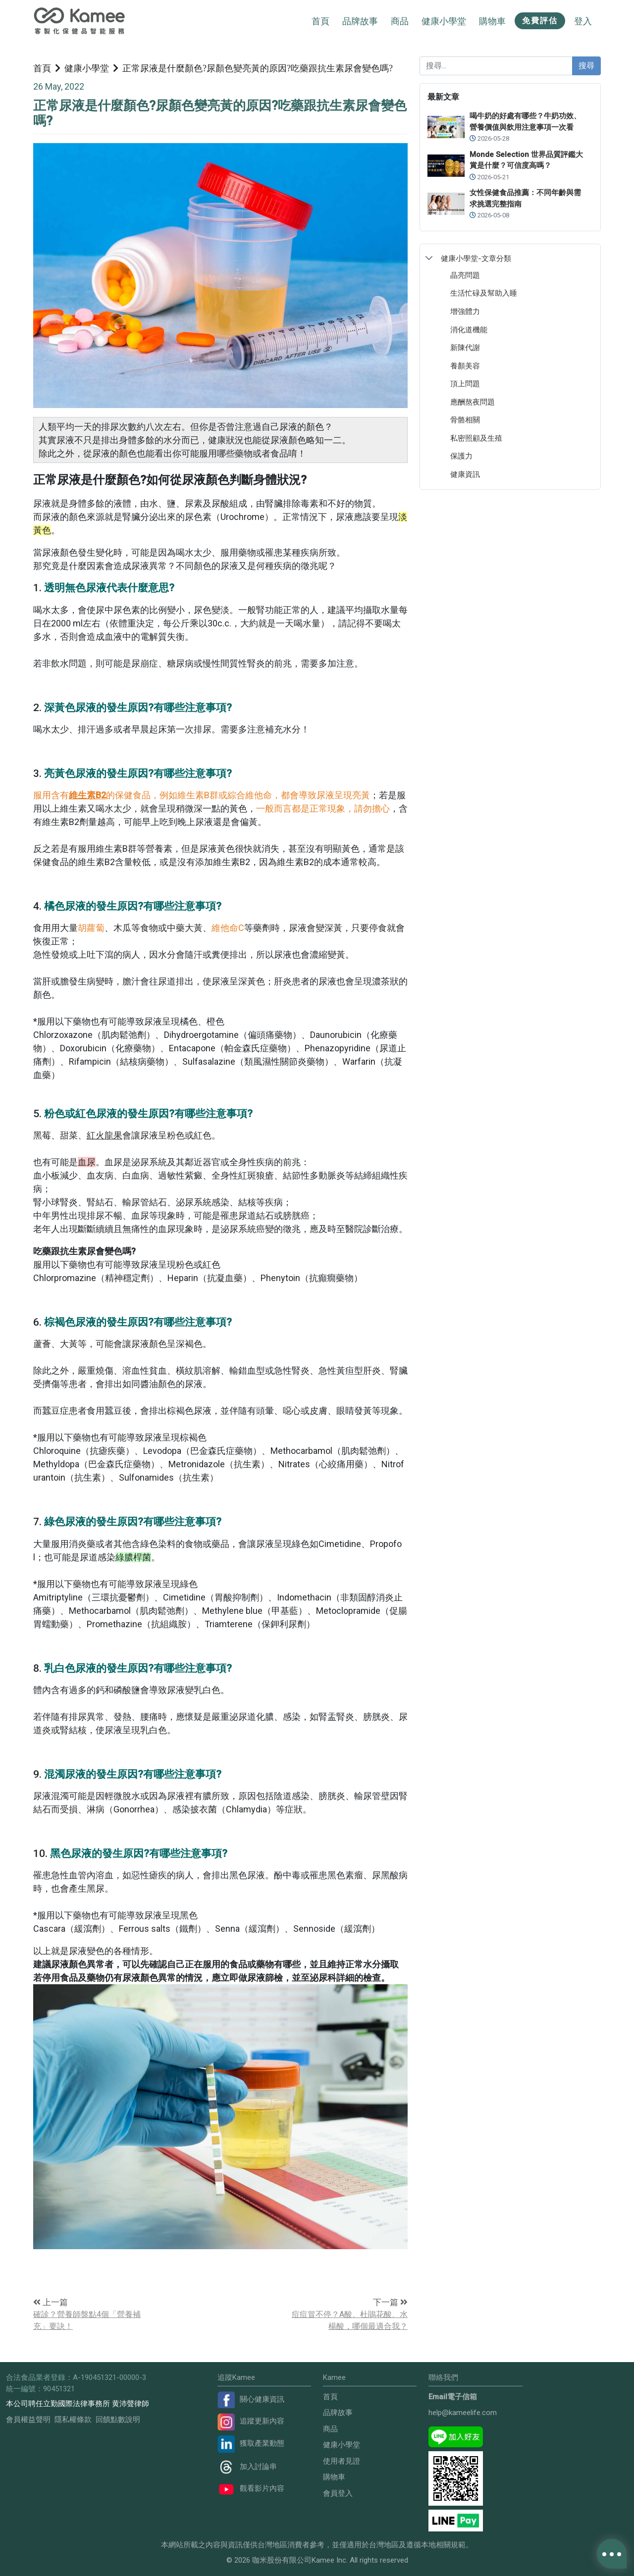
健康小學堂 (86, 67)
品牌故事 (360, 21)
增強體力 (465, 311)
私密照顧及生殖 (476, 438)
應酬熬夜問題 (472, 402)
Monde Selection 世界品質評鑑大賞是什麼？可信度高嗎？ (526, 160)
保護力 (461, 456)
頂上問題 (465, 383)
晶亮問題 (465, 275)
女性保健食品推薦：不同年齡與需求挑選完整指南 (525, 198)
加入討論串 (247, 2466)
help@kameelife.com (462, 2412)
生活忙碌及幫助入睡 (483, 293)
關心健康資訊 (250, 2399)
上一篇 (50, 2302)
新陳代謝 (465, 347)
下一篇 (390, 2302)
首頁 (320, 21)
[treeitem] (510, 258)
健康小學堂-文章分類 (476, 258)
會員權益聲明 (28, 2419)
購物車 (334, 2477)
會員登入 (338, 2493)
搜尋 (586, 65)
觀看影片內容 (250, 2488)
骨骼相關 (465, 419)
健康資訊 (465, 474)
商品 (330, 2428)
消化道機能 (468, 329)
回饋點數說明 (118, 2419)
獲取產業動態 (250, 2443)
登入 (583, 21)
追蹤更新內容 (250, 2421)
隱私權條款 (73, 2419)
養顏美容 (465, 365)
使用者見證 (341, 2461)
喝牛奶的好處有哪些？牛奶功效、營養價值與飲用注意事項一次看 (525, 121)
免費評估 (540, 20)
